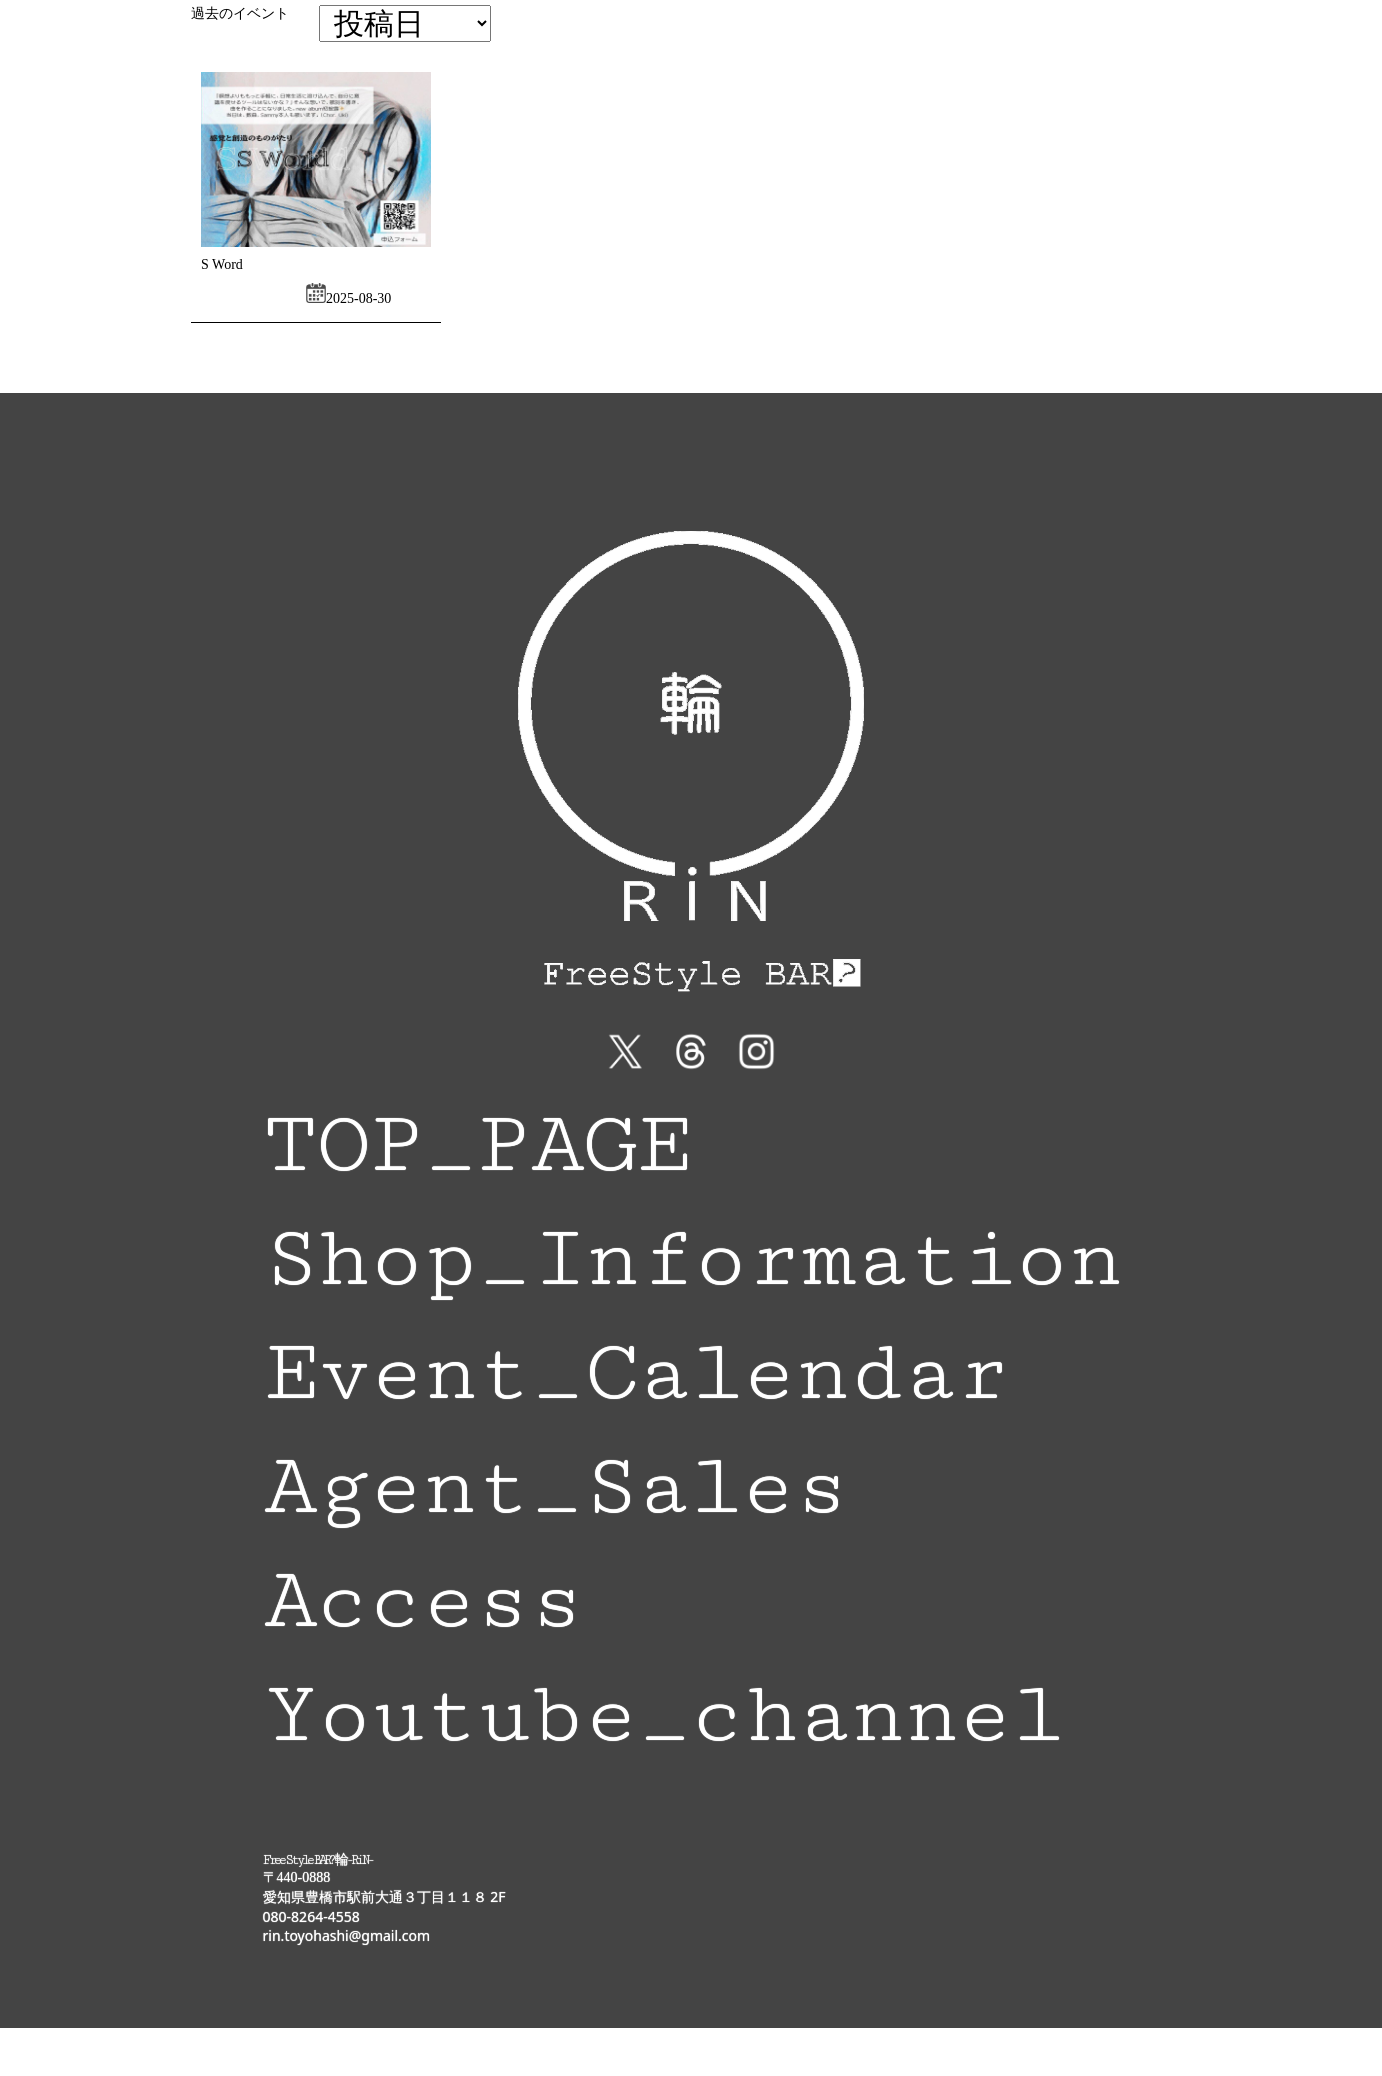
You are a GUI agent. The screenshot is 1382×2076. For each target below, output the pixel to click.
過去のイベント (240, 13)
